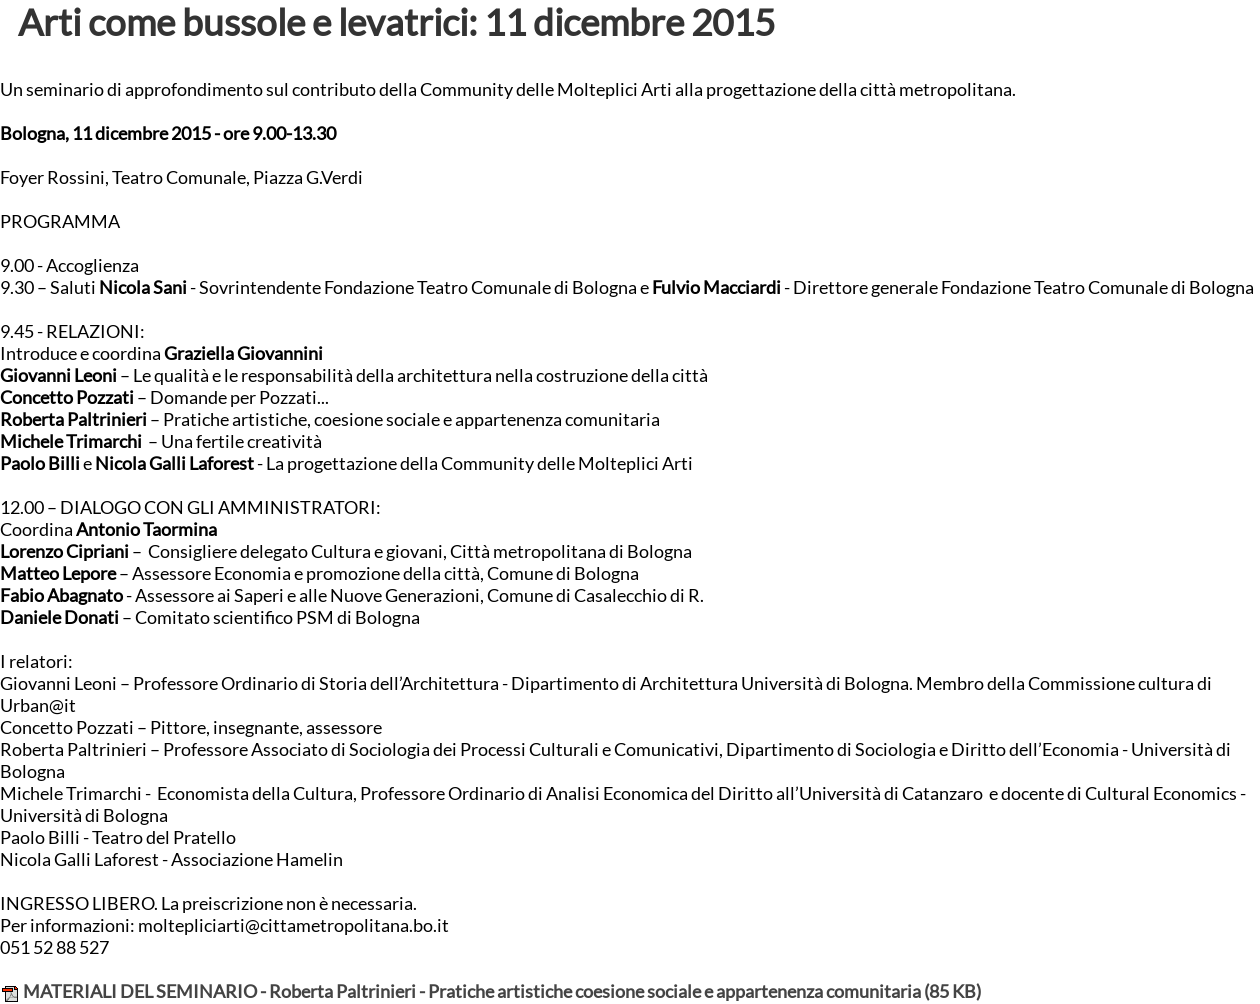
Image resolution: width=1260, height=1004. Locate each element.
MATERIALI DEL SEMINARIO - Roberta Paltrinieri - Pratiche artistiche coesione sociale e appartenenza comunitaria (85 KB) (490, 991)
